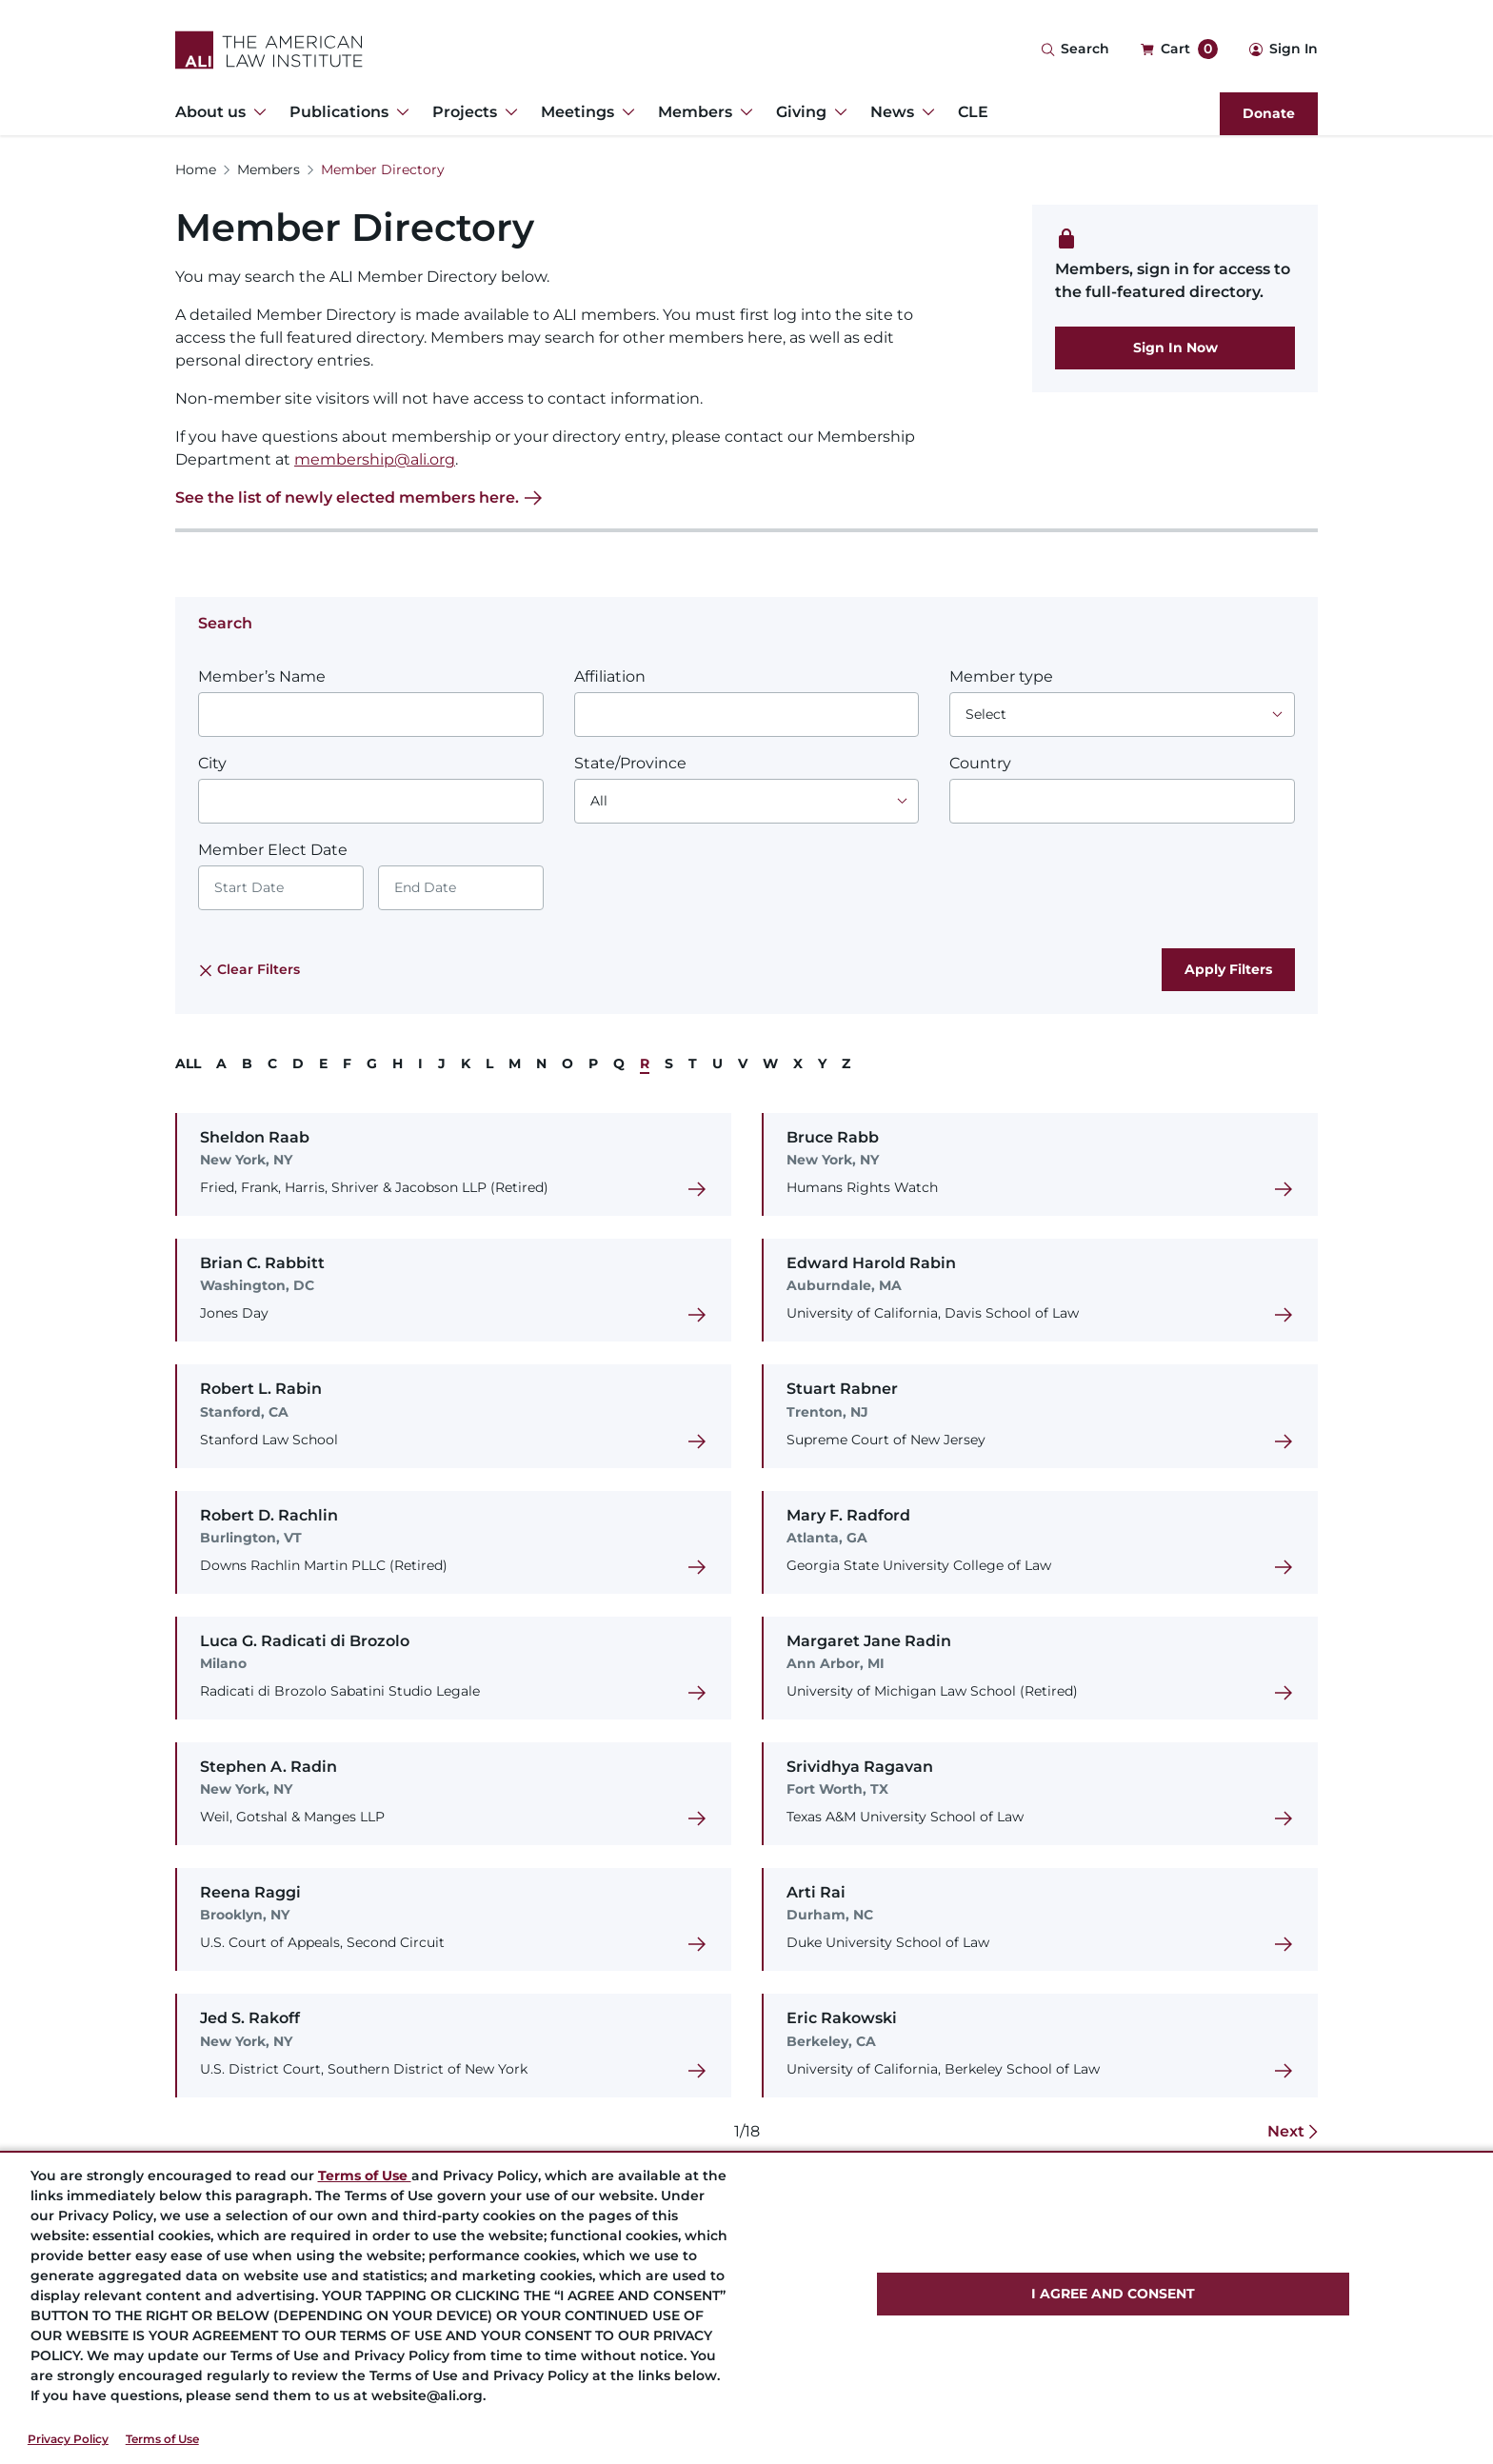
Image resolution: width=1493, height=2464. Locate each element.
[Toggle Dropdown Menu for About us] (256, 112)
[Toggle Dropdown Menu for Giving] (836, 112)
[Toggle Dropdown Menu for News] (924, 112)
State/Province (630, 763)
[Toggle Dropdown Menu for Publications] (398, 112)
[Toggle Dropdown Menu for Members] (742, 112)
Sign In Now (1175, 347)
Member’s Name (262, 676)
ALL (188, 1063)
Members (268, 169)
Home (195, 169)
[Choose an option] (1122, 714)
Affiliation (610, 676)
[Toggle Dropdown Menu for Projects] (507, 112)
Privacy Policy (68, 2439)
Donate (1269, 113)
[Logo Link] (269, 50)
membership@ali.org (374, 459)
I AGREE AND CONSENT (1113, 2293)
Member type (1001, 676)
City (212, 763)
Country (980, 763)
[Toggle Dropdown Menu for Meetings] (624, 112)
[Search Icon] (1075, 50)
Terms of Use (162, 2439)
